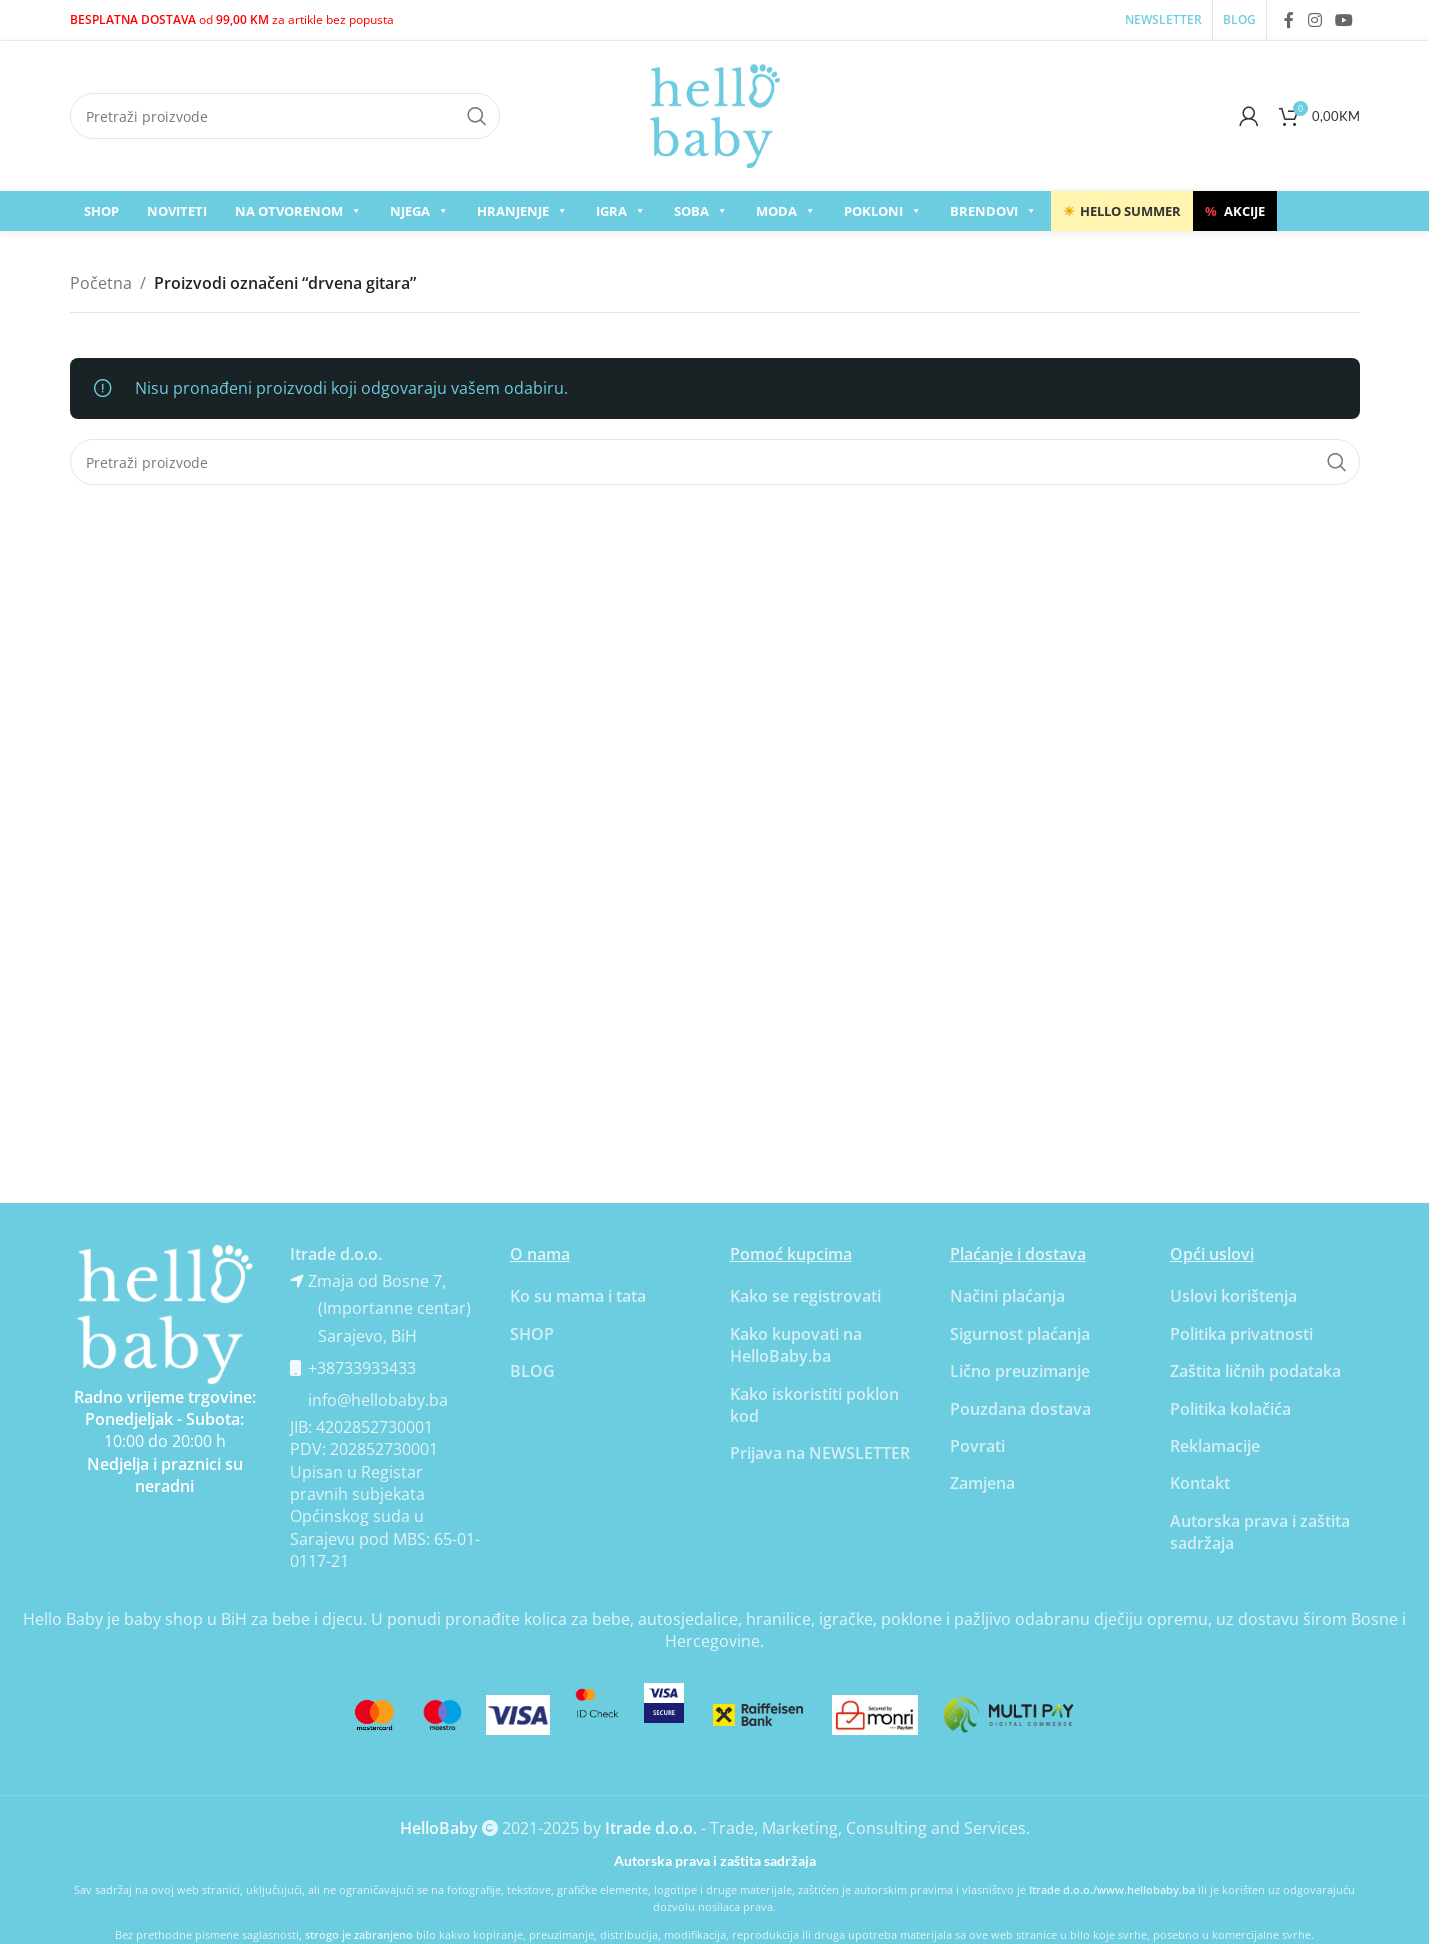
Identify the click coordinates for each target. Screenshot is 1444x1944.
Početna (101, 283)
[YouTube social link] (1343, 20)
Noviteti (177, 211)
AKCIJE (1235, 211)
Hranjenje (522, 211)
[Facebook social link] (1289, 20)
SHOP (101, 211)
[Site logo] (715, 114)
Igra (621, 211)
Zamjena (982, 1483)
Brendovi (993, 211)
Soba (701, 211)
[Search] (285, 116)
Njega (419, 211)
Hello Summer (1122, 211)
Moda (786, 211)
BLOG (532, 1371)
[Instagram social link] (1314, 20)
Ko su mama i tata (578, 1296)
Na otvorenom (298, 211)
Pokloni (883, 211)
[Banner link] (165, 1314)
